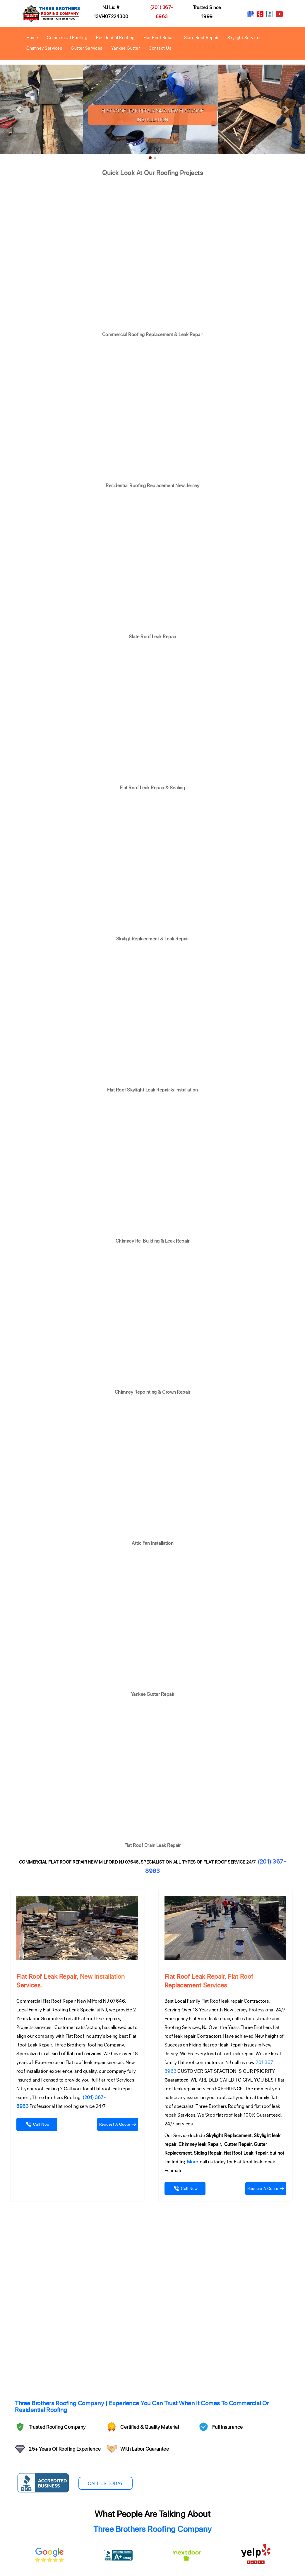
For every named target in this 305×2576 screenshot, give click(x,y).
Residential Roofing (115, 37)
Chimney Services (44, 48)
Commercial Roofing (67, 37)
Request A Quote (117, 2124)
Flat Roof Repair (159, 37)
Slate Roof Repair (201, 37)
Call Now (37, 2124)
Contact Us (160, 48)
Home (32, 37)
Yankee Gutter (125, 48)
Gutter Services (86, 48)
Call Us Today (105, 2483)
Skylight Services (244, 37)
